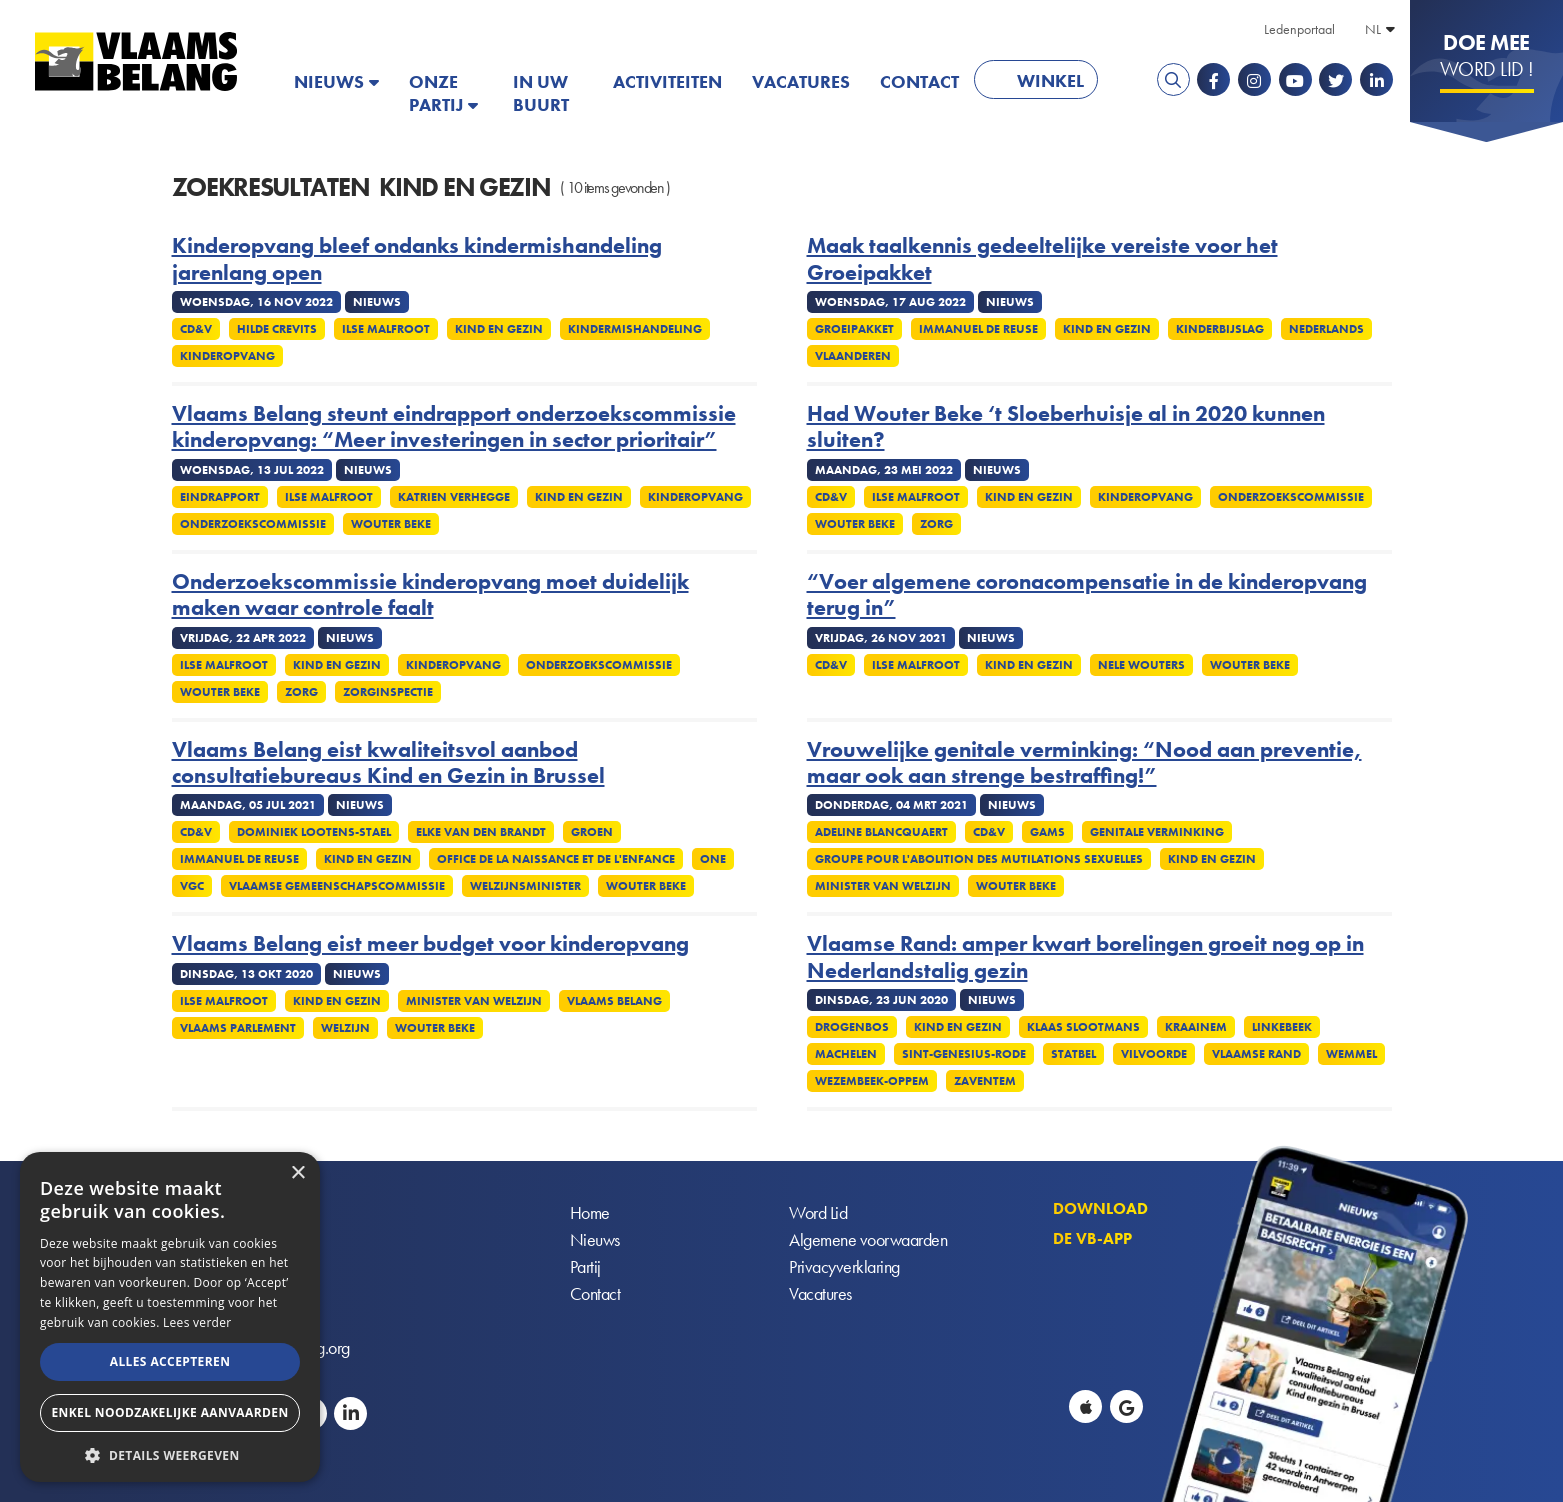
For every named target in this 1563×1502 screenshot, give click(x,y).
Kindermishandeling (635, 329)
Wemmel (1351, 1054)
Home (590, 1212)
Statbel (1073, 1054)
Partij (585, 1266)
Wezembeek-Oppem (872, 1081)
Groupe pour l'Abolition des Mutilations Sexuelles (979, 859)
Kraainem (1196, 1027)
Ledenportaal (1299, 29)
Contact (919, 81)
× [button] (297, 1173)
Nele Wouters (1141, 665)
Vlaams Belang (614, 1001)
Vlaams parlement (238, 1028)
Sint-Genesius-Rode (964, 1054)
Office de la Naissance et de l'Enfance (556, 859)
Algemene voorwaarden (868, 1239)
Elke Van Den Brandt (481, 832)
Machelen (846, 1054)
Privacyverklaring (844, 1266)
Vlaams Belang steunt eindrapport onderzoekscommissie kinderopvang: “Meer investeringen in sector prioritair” (454, 427)
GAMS (1047, 832)
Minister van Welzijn (883, 886)
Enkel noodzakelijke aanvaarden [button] (169, 1412)
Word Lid (818, 1212)
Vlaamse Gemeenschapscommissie (337, 886)
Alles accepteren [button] (170, 1361)
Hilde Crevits (277, 329)
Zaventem (985, 1081)
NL (1373, 29)
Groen (592, 832)
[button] (170, 1453)
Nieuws (329, 81)
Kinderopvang (227, 356)
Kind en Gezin (499, 329)
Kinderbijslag (1220, 329)
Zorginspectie (388, 692)
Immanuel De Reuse (978, 329)
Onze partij (436, 93)
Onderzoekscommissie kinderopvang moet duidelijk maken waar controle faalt (430, 595)
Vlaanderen (853, 356)
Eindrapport (220, 497)
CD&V (196, 329)
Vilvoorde (1154, 1054)
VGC (192, 886)
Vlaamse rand (1256, 1054)
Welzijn (345, 1028)
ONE (713, 859)
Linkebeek (1282, 1027)
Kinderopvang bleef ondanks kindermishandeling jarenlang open (417, 259)
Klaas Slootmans (1083, 1027)
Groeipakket (854, 329)
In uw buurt (541, 93)
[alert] (170, 1317)
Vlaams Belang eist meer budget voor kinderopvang (430, 944)
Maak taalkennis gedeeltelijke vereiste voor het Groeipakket (1042, 259)
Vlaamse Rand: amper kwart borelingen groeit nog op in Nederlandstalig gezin (1085, 957)
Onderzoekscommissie (253, 524)
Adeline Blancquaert (881, 832)
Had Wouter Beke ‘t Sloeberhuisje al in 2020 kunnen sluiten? (1066, 427)
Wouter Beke (391, 524)
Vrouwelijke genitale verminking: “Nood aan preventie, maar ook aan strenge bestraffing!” (1084, 763)
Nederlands (1326, 329)
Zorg (936, 524)
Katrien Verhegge (454, 497)
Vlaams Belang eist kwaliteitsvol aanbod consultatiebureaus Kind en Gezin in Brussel (388, 763)
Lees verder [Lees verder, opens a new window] (197, 1322)
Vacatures (801, 81)
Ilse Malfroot (386, 329)
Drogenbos (852, 1027)
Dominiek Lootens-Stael (314, 832)
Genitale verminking (1157, 832)
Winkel (1050, 80)
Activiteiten (667, 81)
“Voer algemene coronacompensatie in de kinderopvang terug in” (1087, 595)
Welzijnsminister (525, 886)
